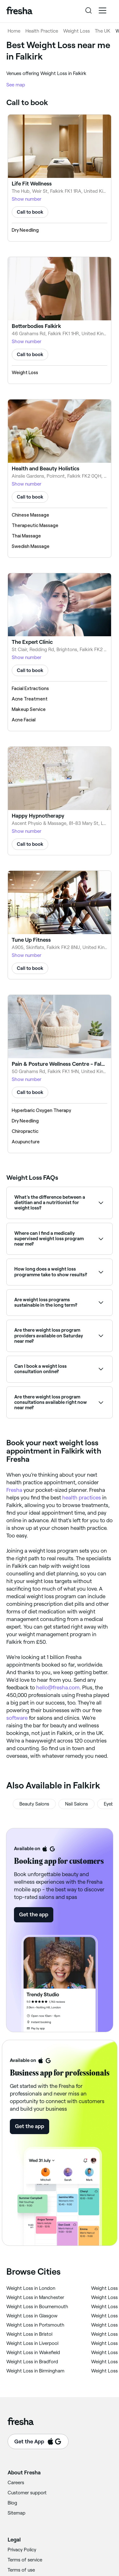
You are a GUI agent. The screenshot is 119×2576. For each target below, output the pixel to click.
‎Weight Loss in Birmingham (35, 2370)
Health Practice (41, 31)
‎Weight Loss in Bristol (29, 2334)
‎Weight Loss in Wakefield (33, 2352)
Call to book (30, 212)
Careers (16, 2482)
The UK (102, 31)
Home (14, 31)
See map (15, 84)
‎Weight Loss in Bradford (32, 2361)
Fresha (14, 1490)
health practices (81, 1497)
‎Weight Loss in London (30, 2288)
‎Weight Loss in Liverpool (32, 2343)
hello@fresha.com (58, 1687)
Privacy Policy (22, 2549)
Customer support (27, 2492)
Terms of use (21, 2570)
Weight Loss (76, 31)
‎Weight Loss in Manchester (35, 2297)
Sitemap (16, 2513)
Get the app (33, 1914)
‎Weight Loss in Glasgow (31, 2315)
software (17, 1718)
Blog (12, 2502)
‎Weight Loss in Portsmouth (35, 2325)
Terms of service (25, 2559)
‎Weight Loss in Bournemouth (37, 2306)
